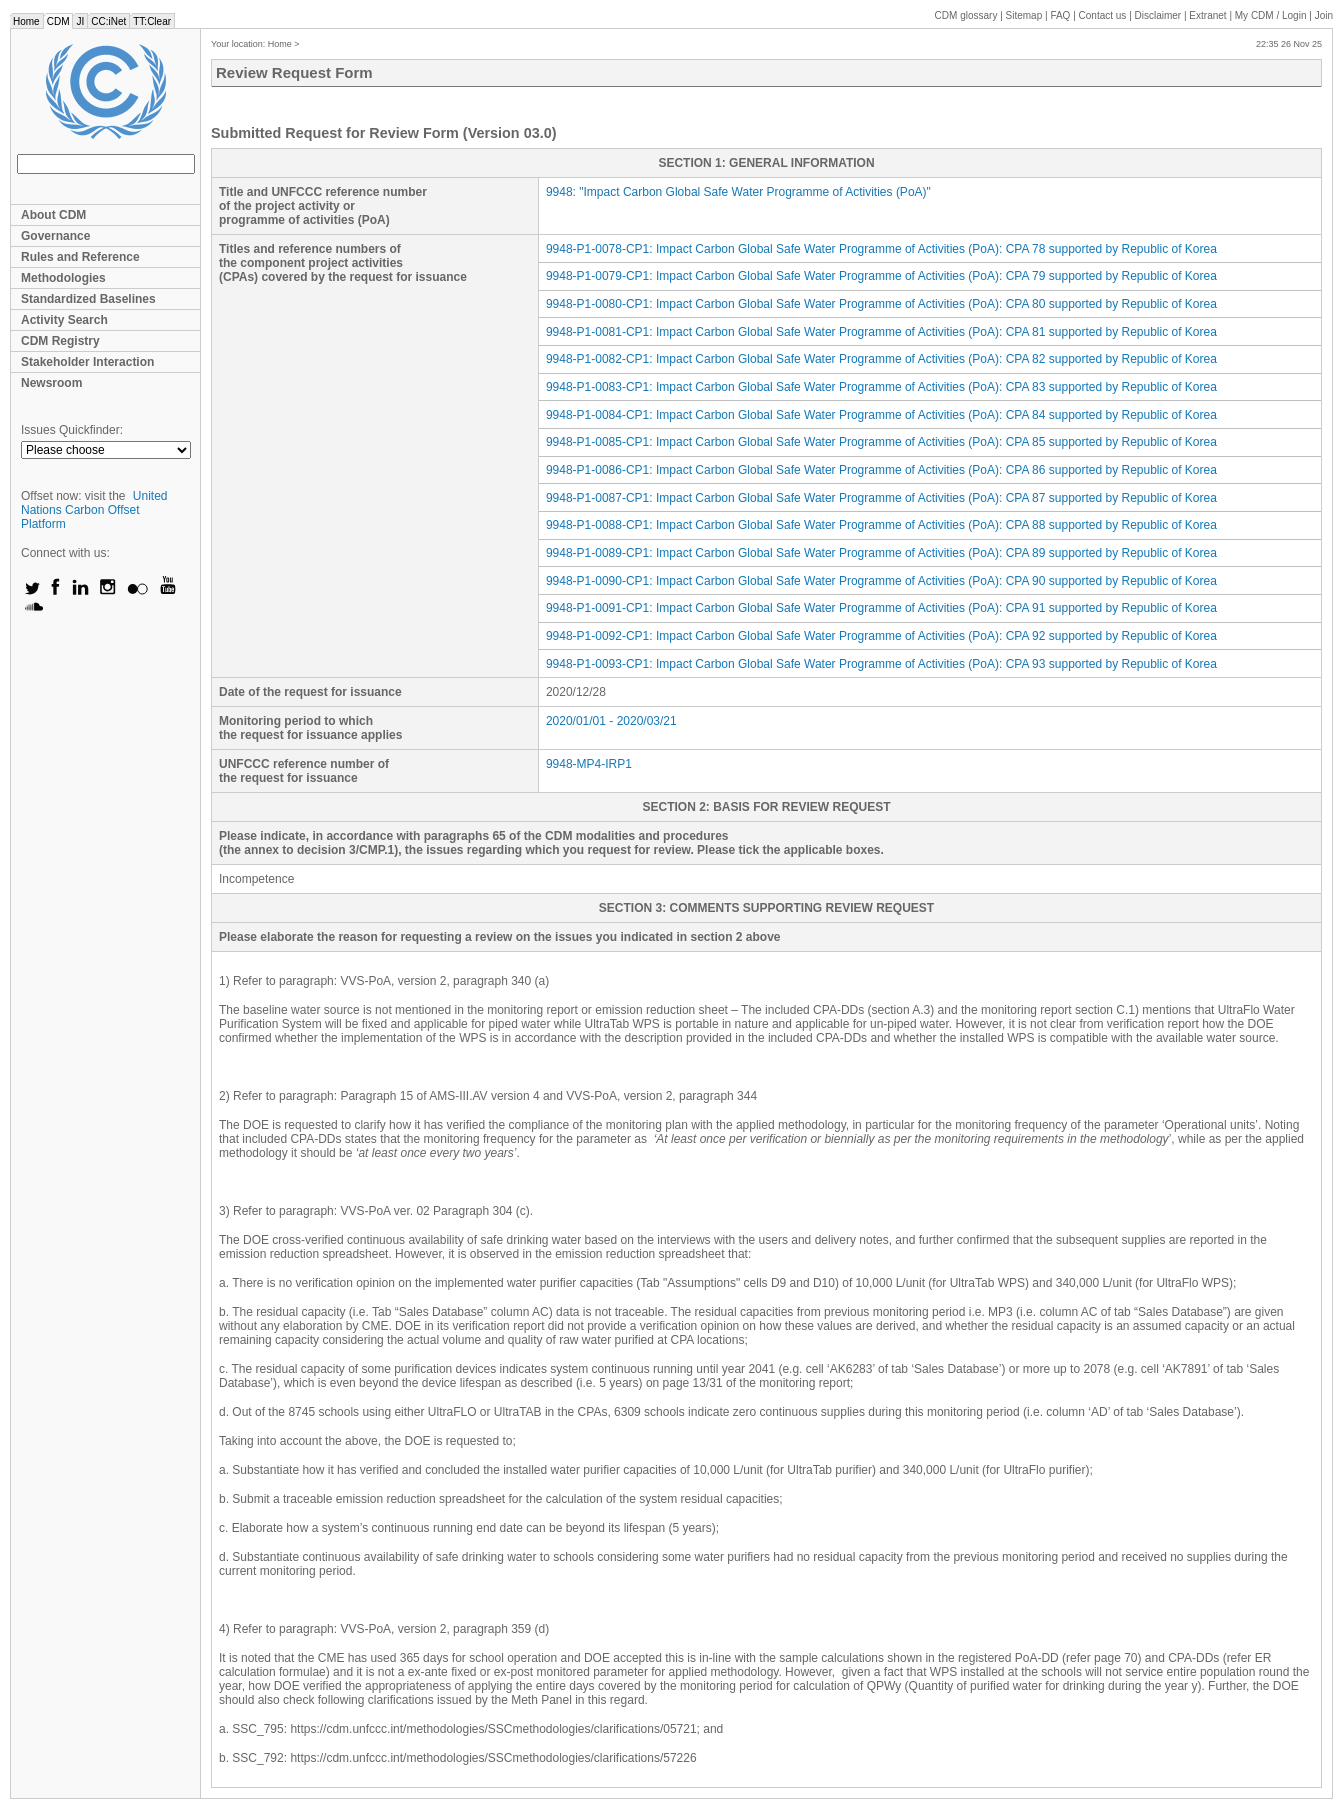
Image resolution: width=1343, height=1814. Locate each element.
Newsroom (51, 383)
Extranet (1207, 15)
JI (80, 21)
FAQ (1060, 15)
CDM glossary (966, 15)
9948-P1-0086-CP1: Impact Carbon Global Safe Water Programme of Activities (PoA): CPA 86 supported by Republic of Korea (881, 470)
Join (1324, 15)
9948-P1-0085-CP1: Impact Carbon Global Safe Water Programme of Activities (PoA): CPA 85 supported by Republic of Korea (881, 442)
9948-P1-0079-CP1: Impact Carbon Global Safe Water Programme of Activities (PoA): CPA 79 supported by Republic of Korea (881, 276)
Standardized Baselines (88, 299)
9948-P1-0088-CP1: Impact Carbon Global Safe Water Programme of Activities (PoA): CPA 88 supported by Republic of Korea (881, 525)
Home (26, 21)
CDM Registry (60, 341)
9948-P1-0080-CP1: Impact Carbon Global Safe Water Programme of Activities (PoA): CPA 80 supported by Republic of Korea (881, 304)
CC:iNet (108, 21)
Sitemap (1024, 15)
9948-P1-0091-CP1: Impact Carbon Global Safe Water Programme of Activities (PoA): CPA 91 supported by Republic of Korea (881, 608)
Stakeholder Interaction (87, 362)
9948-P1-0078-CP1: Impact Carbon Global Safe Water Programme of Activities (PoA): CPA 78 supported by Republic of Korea (881, 249)
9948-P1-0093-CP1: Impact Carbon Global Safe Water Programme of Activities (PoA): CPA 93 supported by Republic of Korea (881, 664)
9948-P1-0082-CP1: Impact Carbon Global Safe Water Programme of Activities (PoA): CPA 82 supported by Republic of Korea (881, 359)
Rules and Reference (80, 257)
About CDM (53, 215)
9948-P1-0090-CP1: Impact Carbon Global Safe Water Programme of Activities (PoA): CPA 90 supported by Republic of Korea (881, 581)
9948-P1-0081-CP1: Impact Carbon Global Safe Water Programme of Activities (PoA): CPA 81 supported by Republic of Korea (881, 332)
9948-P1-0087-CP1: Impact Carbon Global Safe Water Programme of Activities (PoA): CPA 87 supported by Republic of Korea (881, 498)
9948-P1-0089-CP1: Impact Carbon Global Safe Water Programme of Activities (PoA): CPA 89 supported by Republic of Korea (881, 553)
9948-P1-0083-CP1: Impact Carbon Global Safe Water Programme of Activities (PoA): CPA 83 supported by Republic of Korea (881, 387)
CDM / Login (1272, 15)
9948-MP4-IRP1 (589, 764)
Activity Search (64, 320)
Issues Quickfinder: (72, 430)
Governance (55, 236)
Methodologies (63, 278)
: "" (738, 192)
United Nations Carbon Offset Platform (94, 510)
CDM (58, 21)
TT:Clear (152, 21)
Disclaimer (1158, 15)
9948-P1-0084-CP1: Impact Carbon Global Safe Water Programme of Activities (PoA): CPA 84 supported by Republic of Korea (881, 415)
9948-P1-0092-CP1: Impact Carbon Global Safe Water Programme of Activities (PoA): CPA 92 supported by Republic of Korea (881, 636)
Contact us (1103, 15)
